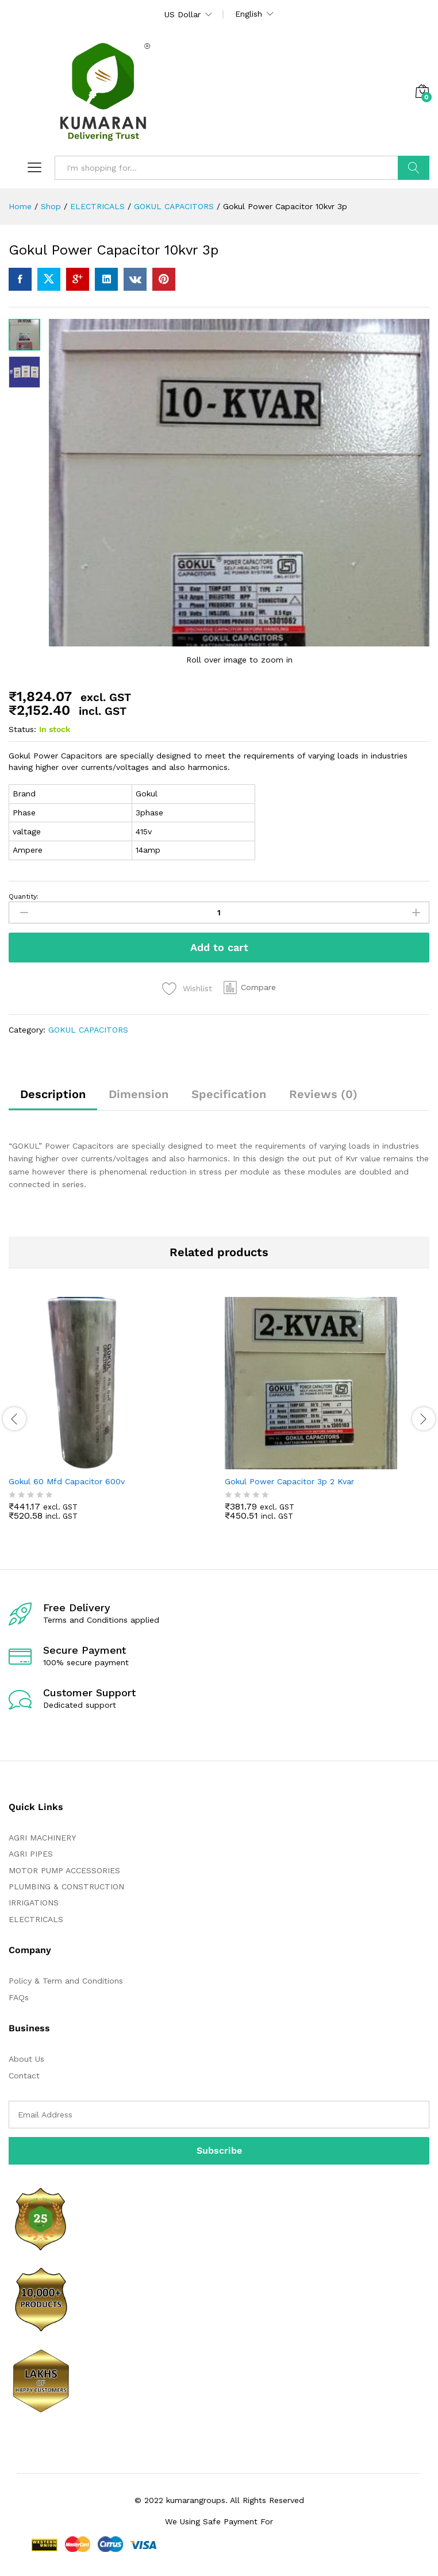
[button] (250, 987)
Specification (228, 1094)
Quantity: (24, 896)
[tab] (53, 1099)
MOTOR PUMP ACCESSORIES (64, 1870)
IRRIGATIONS (34, 1902)
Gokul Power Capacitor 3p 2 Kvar (289, 1481)
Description (53, 1094)
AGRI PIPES (31, 1853)
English (248, 14)
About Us (26, 2058)
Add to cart (219, 947)
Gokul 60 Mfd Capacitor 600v (67, 1481)
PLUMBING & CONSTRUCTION (66, 1886)
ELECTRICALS (36, 1919)
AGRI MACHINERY (42, 1837)
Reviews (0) (323, 1094)
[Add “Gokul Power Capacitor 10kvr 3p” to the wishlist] (187, 988)
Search (413, 168)
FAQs (19, 1997)
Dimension (138, 1094)
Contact (24, 2075)
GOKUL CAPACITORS (88, 1029)
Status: (22, 729)
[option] (111, 1417)
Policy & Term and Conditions (66, 1980)
